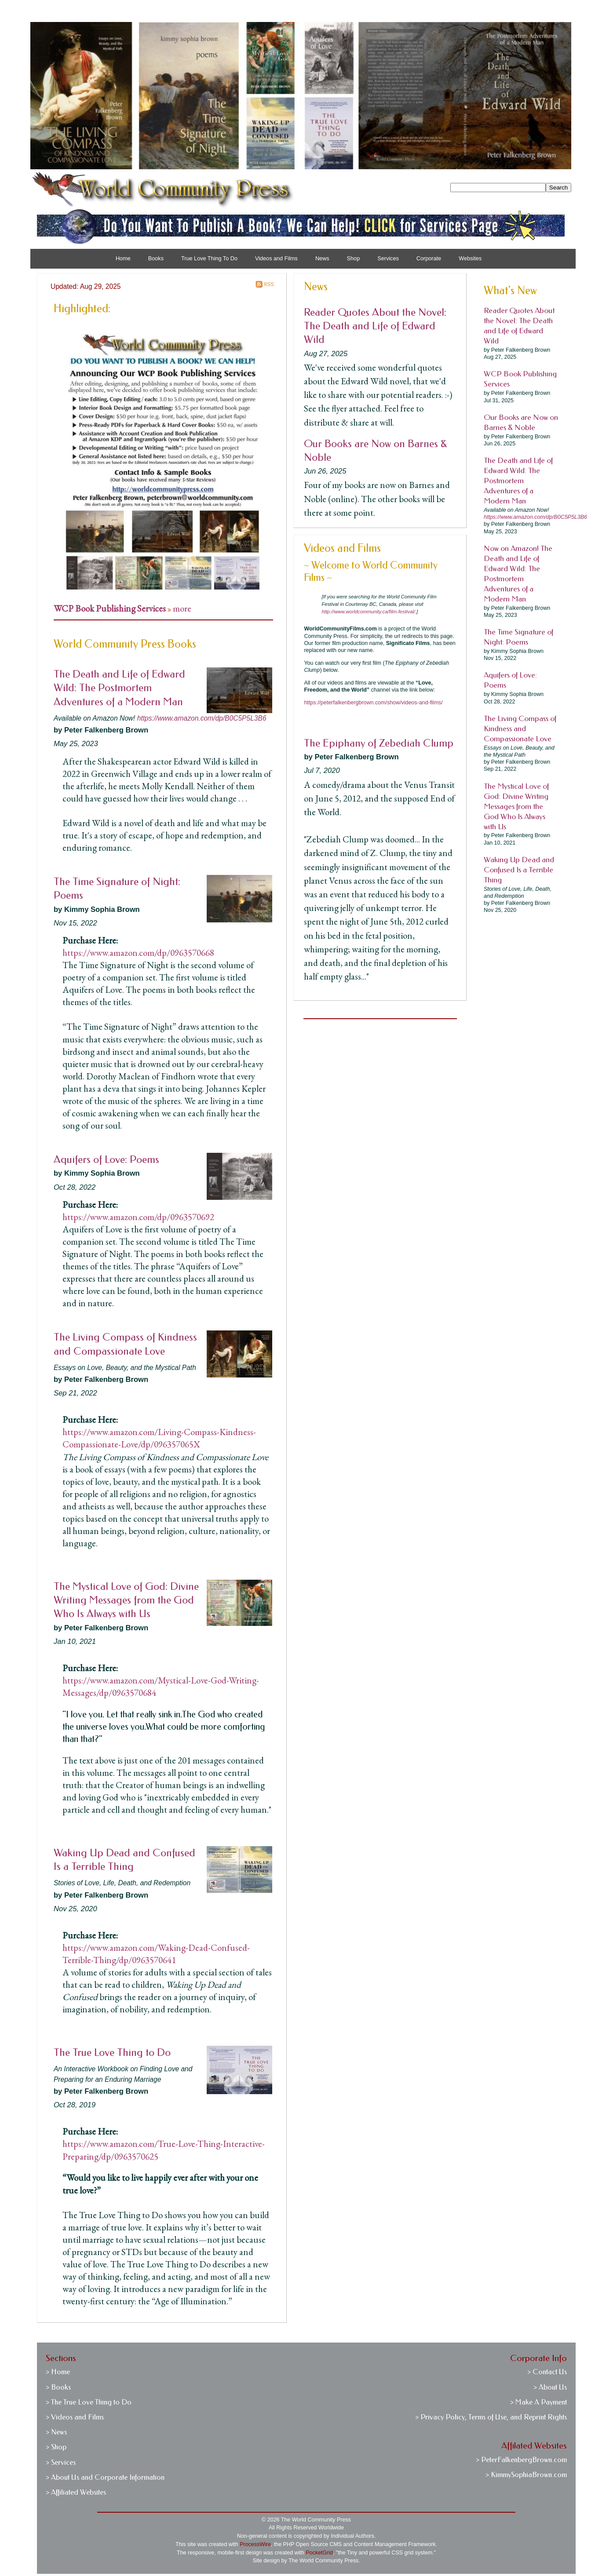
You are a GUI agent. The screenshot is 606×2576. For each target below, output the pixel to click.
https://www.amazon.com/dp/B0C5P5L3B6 (201, 718)
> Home (58, 2372)
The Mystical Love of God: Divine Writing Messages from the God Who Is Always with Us (126, 1600)
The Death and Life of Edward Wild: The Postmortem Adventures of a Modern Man (119, 687)
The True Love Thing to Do (112, 2052)
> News (56, 2432)
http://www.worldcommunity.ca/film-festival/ (368, 611)
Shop (353, 258)
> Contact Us (547, 2372)
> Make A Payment (538, 2402)
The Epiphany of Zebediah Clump (378, 743)
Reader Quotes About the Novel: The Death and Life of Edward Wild (375, 326)
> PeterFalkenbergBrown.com (521, 2460)
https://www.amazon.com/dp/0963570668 (138, 952)
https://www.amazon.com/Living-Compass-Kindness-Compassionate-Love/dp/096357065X (159, 1438)
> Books (58, 2387)
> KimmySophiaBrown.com (526, 2474)
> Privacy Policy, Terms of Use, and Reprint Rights (491, 2417)
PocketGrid (319, 2553)
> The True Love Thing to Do (88, 2402)
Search (558, 187)
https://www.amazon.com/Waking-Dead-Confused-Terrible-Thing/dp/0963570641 (156, 1954)
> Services (61, 2462)
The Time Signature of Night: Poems (518, 637)
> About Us (550, 2387)
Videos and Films (276, 258)
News (322, 258)
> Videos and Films (75, 2417)
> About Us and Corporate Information (105, 2477)
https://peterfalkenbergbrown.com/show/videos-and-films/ (373, 703)
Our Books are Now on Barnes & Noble (521, 422)
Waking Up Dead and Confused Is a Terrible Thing (519, 870)
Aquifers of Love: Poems (106, 1159)
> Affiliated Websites (76, 2492)
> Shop (56, 2447)
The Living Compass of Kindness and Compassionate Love (520, 728)
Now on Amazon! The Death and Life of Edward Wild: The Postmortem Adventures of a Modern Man (518, 574)
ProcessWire (255, 2544)
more (182, 608)
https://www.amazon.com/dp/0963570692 (138, 1217)
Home (123, 258)
